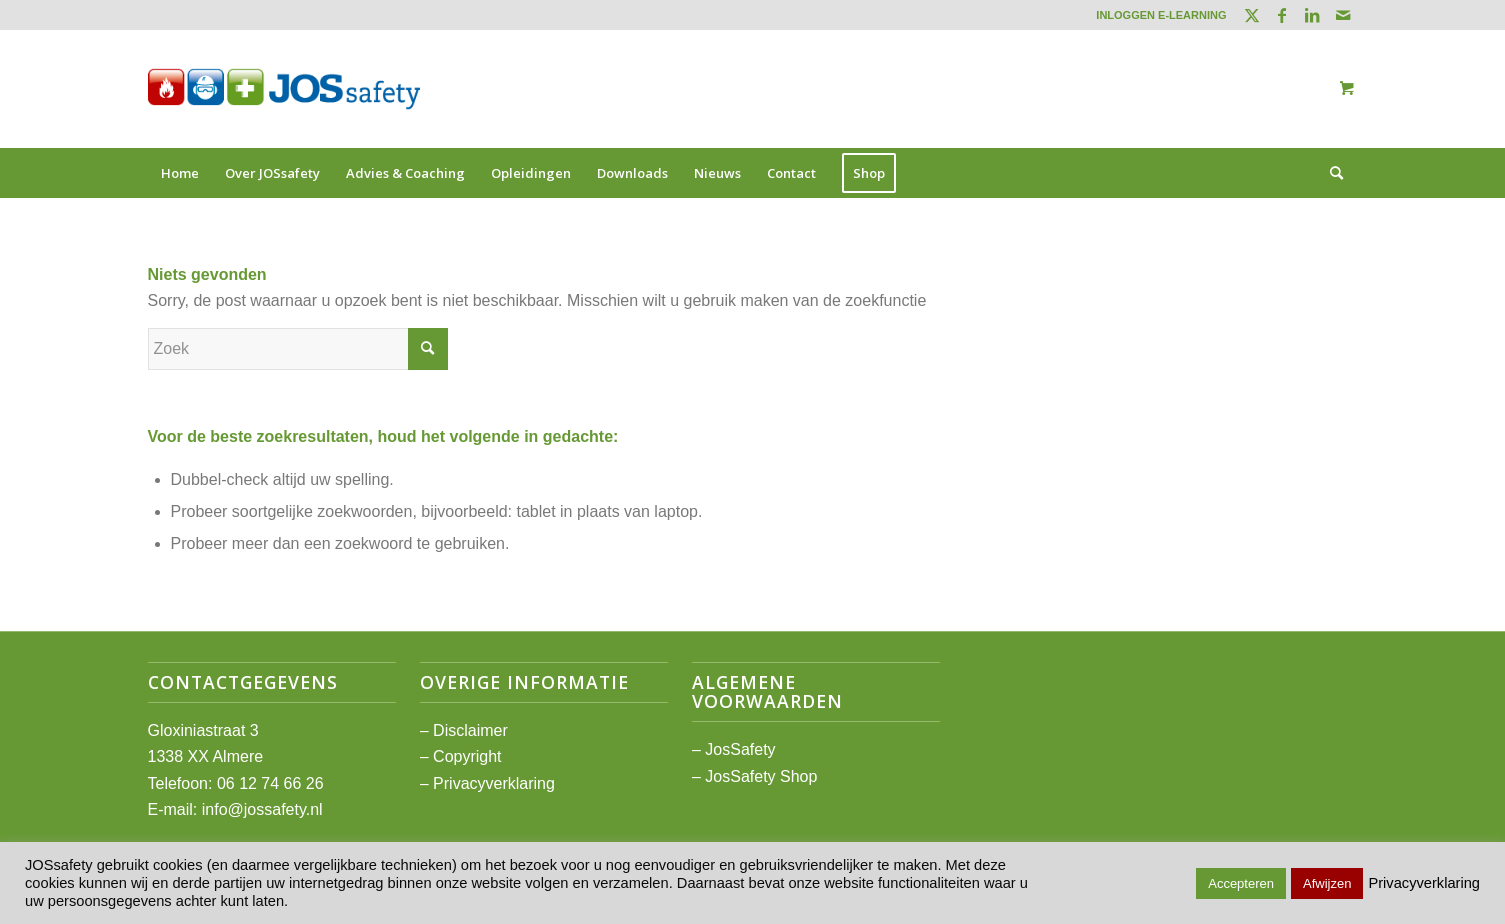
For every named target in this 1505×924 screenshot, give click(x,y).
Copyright (467, 756)
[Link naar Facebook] (1282, 15)
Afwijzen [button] (1327, 883)
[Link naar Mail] (1343, 15)
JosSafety (740, 749)
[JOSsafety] (284, 89)
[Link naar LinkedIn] (1312, 15)
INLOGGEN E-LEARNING (1161, 15)
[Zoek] (1330, 173)
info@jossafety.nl (262, 809)
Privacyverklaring (494, 783)
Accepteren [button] (1241, 883)
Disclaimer (470, 730)
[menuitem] (1156, 15)
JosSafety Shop (761, 776)
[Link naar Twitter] (1252, 15)
